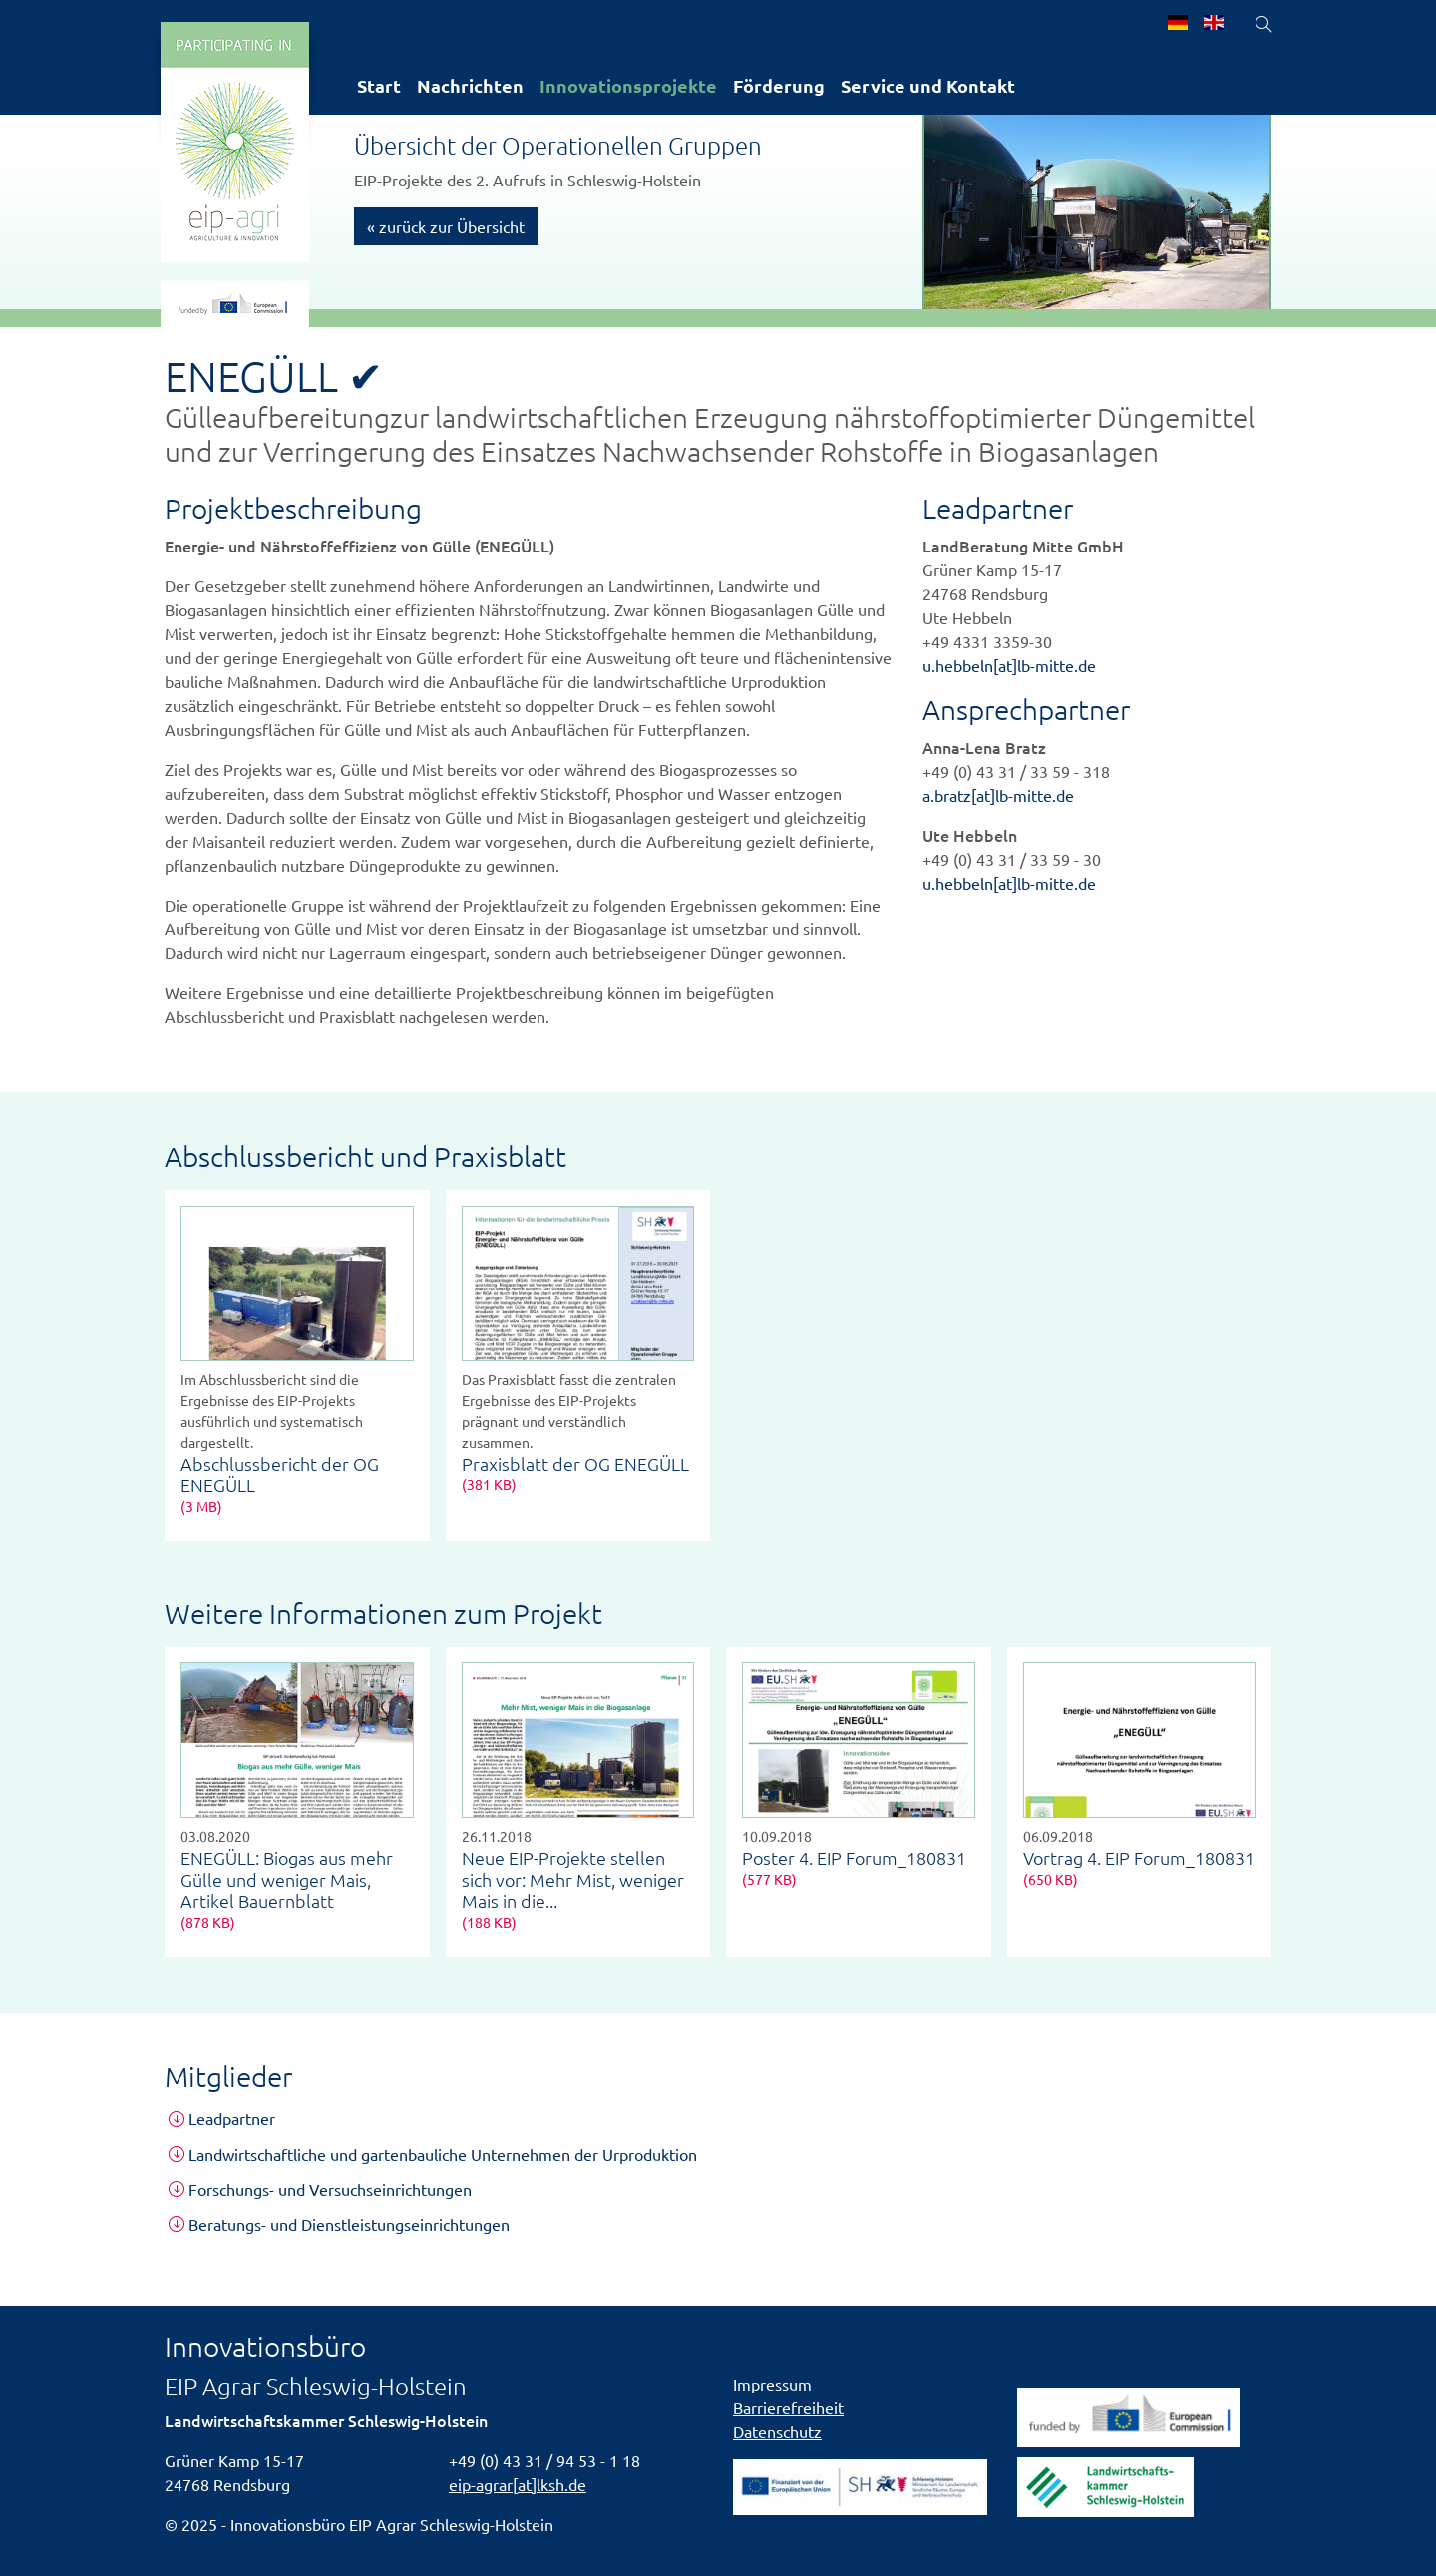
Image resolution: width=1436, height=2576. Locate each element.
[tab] (718, 2118)
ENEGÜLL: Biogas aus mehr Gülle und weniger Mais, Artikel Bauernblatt (286, 1879)
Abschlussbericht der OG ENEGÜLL (279, 1474)
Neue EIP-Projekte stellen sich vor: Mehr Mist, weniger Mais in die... (573, 1879)
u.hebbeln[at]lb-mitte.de (1009, 665)
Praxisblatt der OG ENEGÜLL (575, 1463)
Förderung (779, 85)
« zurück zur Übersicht (446, 226)
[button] (718, 2118)
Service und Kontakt (928, 85)
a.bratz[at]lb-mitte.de (998, 795)
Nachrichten (470, 85)
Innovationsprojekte (628, 85)
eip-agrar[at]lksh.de (517, 2484)
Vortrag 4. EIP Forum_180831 (1139, 1857)
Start (379, 85)
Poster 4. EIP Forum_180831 (854, 1857)
